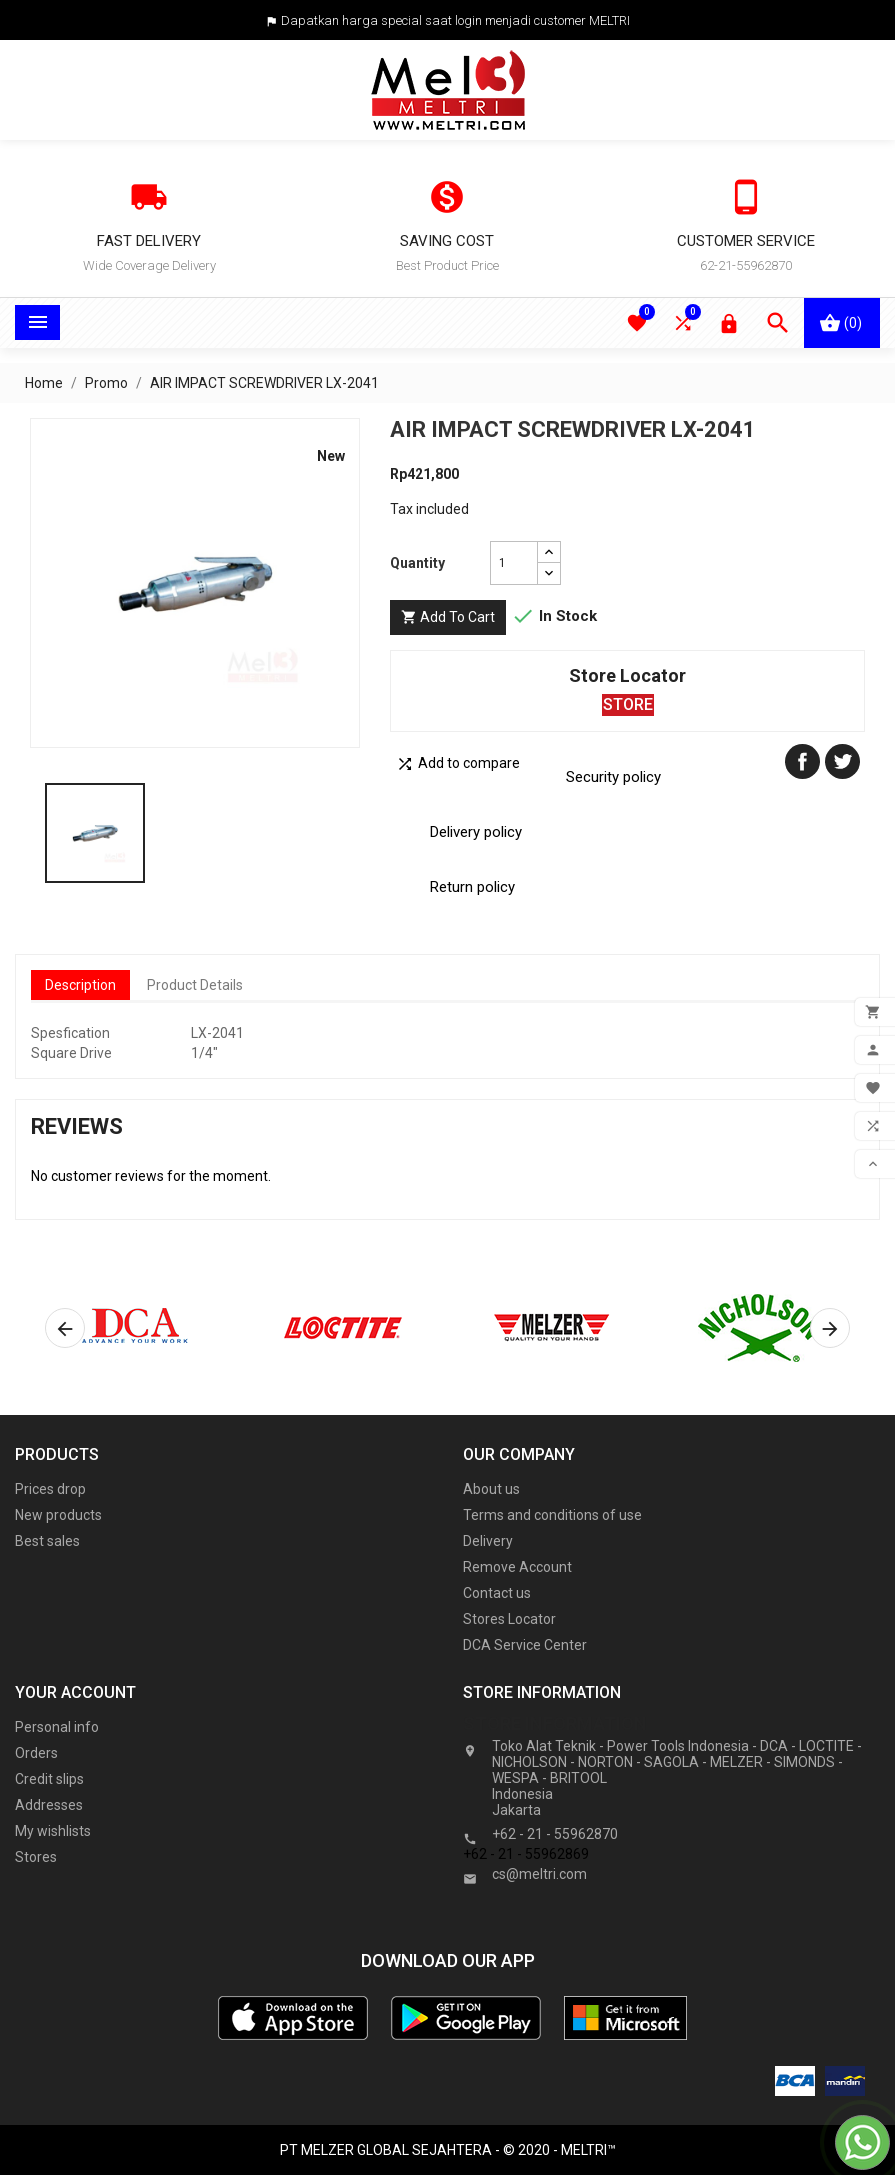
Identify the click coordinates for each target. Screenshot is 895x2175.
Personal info (57, 1727)
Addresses (49, 1805)
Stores (36, 1857)
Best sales (47, 1541)
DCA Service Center (525, 1645)
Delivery (488, 1541)
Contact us (497, 1593)
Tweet (842, 761)
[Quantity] (514, 563)
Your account (75, 1692)
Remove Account (517, 1567)
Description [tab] (80, 985)
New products (58, 1515)
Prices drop (50, 1489)
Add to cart (448, 617)
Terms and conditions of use (552, 1515)
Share (802, 761)
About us (491, 1489)
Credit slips (49, 1779)
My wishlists (53, 1831)
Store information (555, 1723)
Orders (36, 1753)
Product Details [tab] (195, 985)
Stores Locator (509, 1619)
